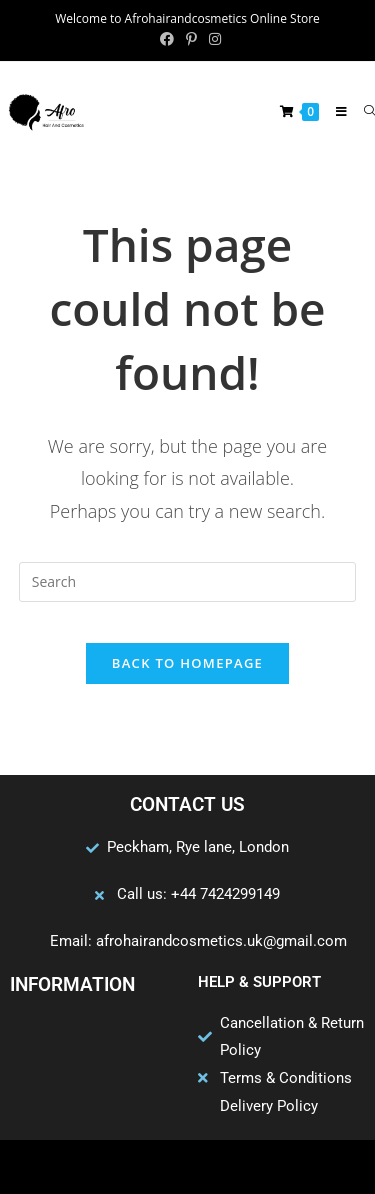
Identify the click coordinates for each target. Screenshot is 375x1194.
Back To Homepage (187, 663)
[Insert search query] (188, 582)
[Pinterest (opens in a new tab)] (191, 39)
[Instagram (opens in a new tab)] (212, 39)
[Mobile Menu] (335, 111)
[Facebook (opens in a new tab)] (167, 39)
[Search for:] (362, 111)
